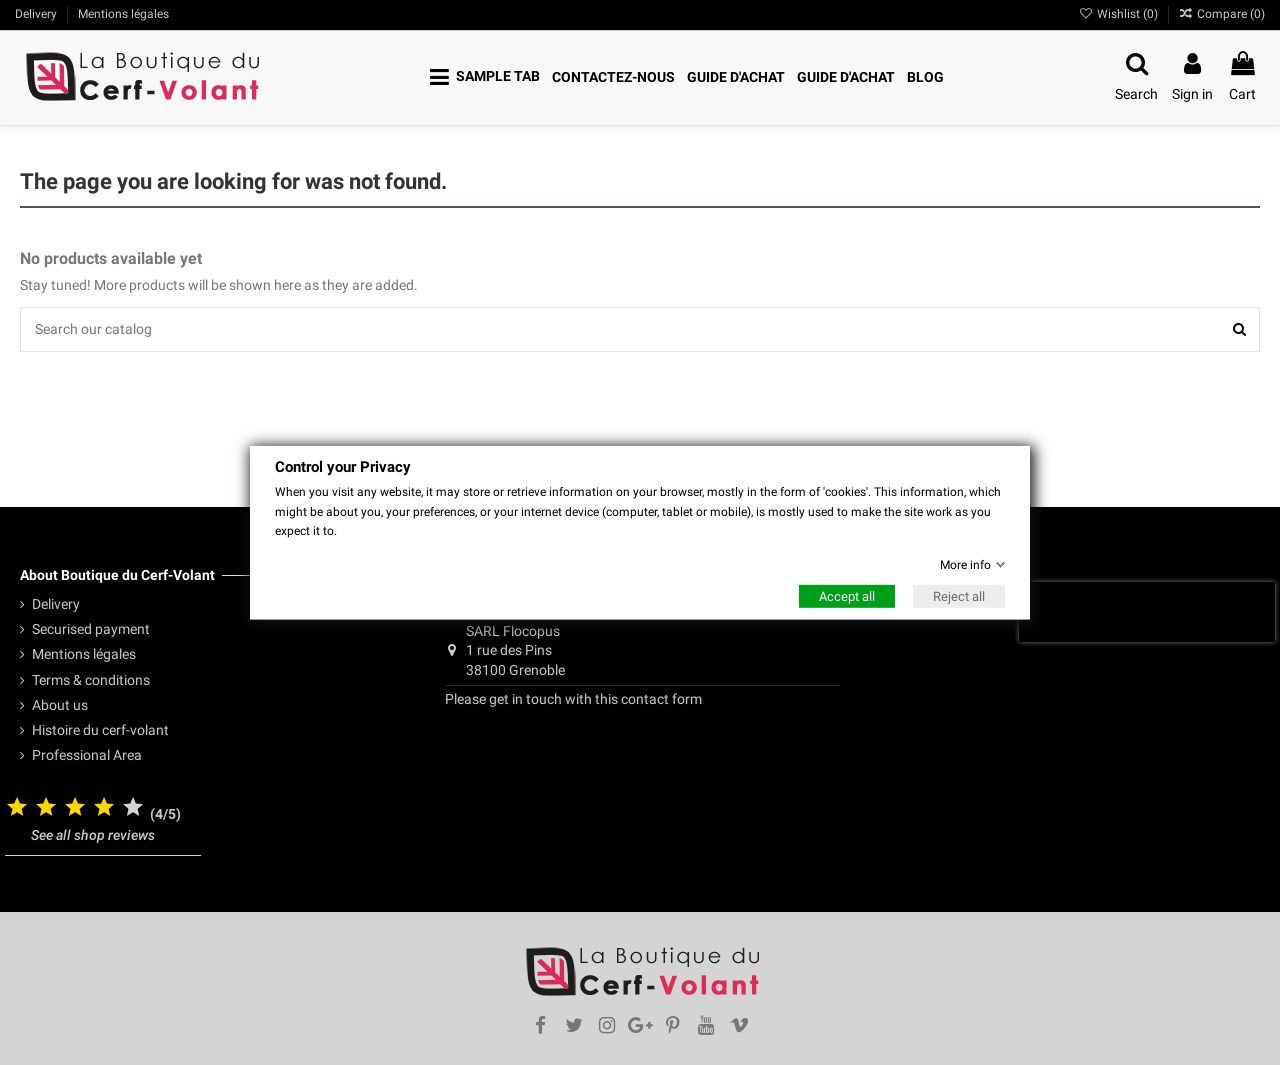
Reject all (959, 596)
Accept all (847, 596)
